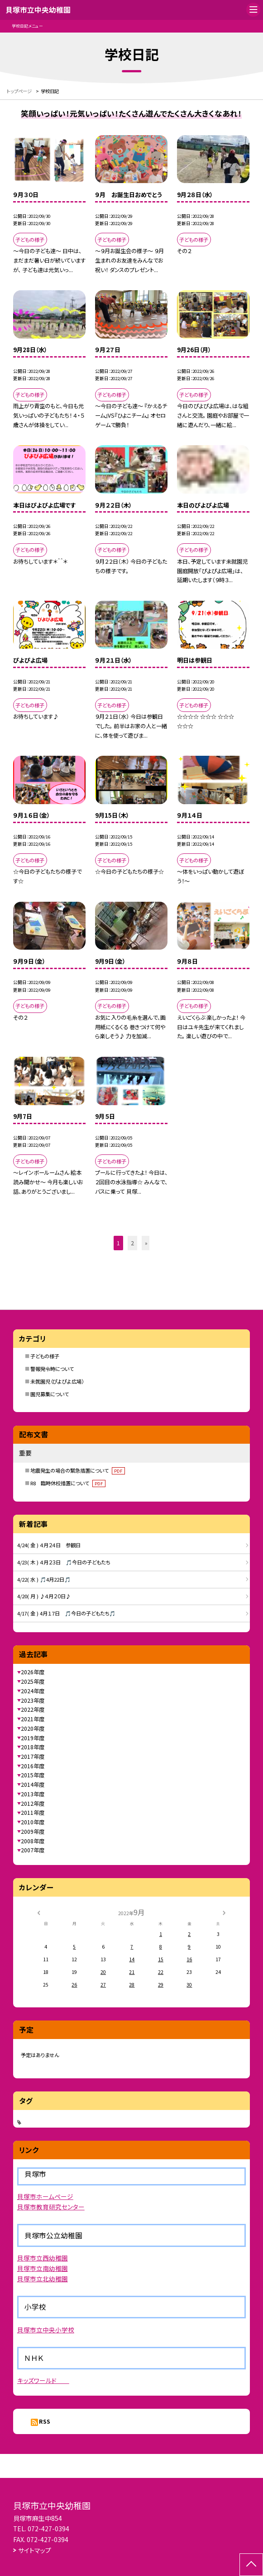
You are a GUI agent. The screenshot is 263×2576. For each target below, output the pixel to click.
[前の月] (39, 1912)
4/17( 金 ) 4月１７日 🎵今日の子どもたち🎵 (66, 1613)
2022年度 (32, 1709)
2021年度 (32, 1719)
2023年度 (32, 1700)
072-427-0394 (48, 2528)
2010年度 (32, 1822)
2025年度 (32, 1681)
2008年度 (32, 1841)
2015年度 (32, 1775)
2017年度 (32, 1756)
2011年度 (32, 1812)
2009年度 (32, 1831)
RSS (44, 2421)
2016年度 (32, 1766)
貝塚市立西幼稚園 (42, 2257)
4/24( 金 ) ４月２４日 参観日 (49, 1545)
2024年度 (32, 1691)
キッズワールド (43, 2380)
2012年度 (32, 1803)
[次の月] (224, 1912)
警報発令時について (52, 1368)
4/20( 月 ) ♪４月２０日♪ (44, 1596)
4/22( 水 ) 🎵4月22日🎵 (44, 1579)
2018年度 (32, 1747)
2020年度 (32, 1728)
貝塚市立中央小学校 (45, 2329)
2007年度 (32, 1850)
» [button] (146, 1243)
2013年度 (32, 1794)
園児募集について (49, 1394)
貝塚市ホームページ (45, 2196)
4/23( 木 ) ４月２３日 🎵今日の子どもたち (63, 1562)
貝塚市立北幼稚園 (42, 2278)
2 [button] (132, 1243)
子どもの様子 (44, 1356)
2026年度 (32, 1672)
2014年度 (32, 1784)
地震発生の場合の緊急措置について (77, 1470)
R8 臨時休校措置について (67, 1483)
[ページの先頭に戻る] (251, 2565)
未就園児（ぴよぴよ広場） (57, 1381)
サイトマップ (34, 2550)
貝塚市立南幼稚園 (42, 2268)
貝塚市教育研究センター (51, 2206)
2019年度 (32, 1738)
